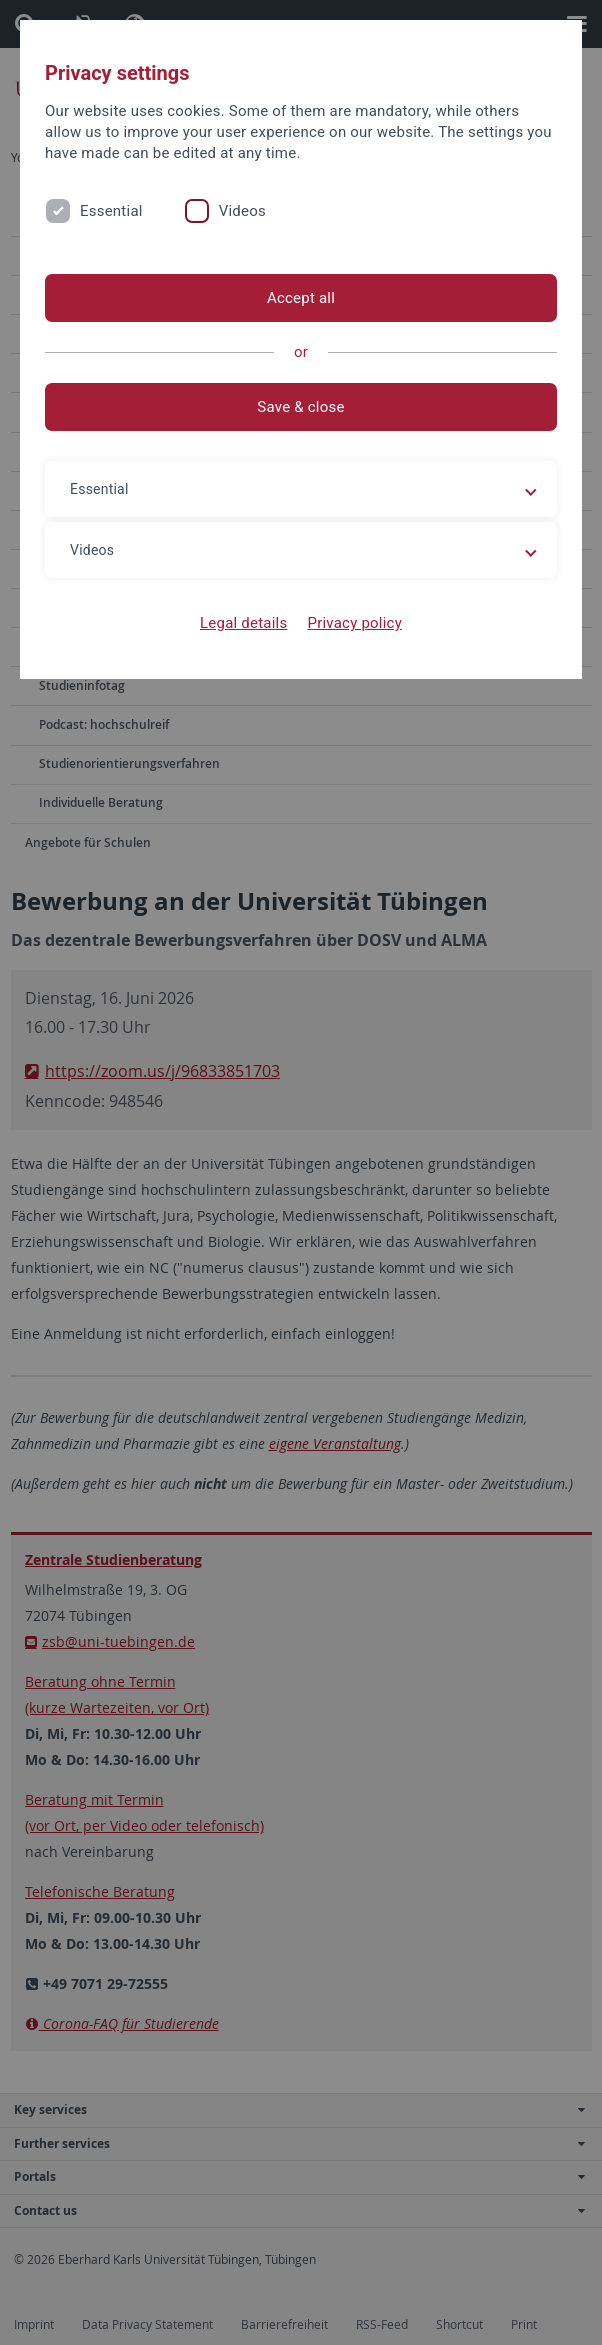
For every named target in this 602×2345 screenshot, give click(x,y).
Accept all (301, 298)
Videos (242, 211)
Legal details (243, 623)
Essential (111, 211)
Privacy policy (354, 623)
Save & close (300, 407)
